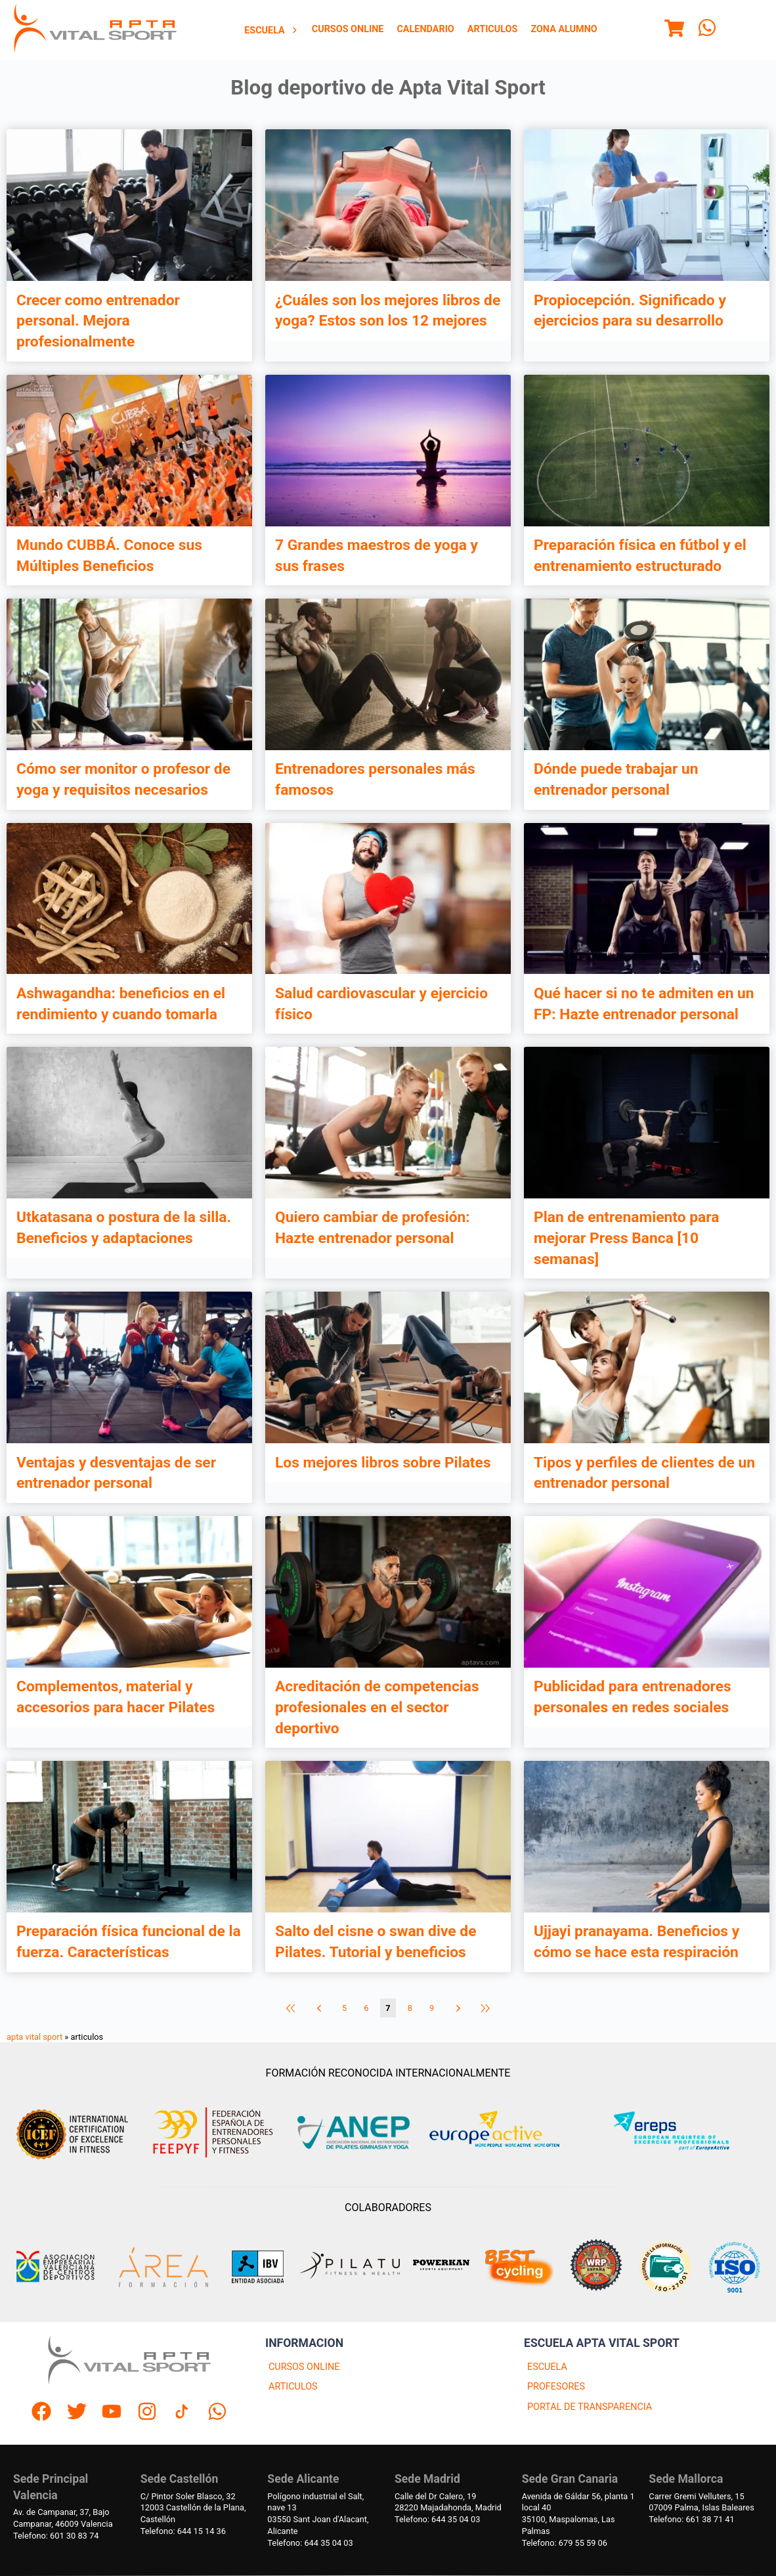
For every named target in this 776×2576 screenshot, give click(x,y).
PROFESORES (556, 2386)
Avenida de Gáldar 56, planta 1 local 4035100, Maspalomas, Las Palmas (578, 2514)
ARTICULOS (293, 2386)
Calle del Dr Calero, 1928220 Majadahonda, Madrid (448, 2502)
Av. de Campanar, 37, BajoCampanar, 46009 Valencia (63, 2518)
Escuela (271, 30)
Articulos (492, 29)
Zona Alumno (563, 29)
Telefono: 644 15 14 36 (183, 2531)
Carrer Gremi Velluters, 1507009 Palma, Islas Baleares (701, 2502)
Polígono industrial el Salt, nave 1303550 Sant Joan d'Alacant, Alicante (317, 2514)
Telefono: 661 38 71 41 (691, 2519)
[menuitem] (271, 30)
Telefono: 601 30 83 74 (55, 2536)
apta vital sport (34, 2037)
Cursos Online (348, 29)
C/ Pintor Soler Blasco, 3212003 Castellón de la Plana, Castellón (193, 2508)
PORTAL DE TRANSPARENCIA (589, 2407)
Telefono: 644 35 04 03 (310, 2543)
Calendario (425, 29)
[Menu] (674, 30)
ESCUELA (547, 2367)
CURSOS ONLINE (304, 2367)
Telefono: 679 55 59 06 (564, 2543)
